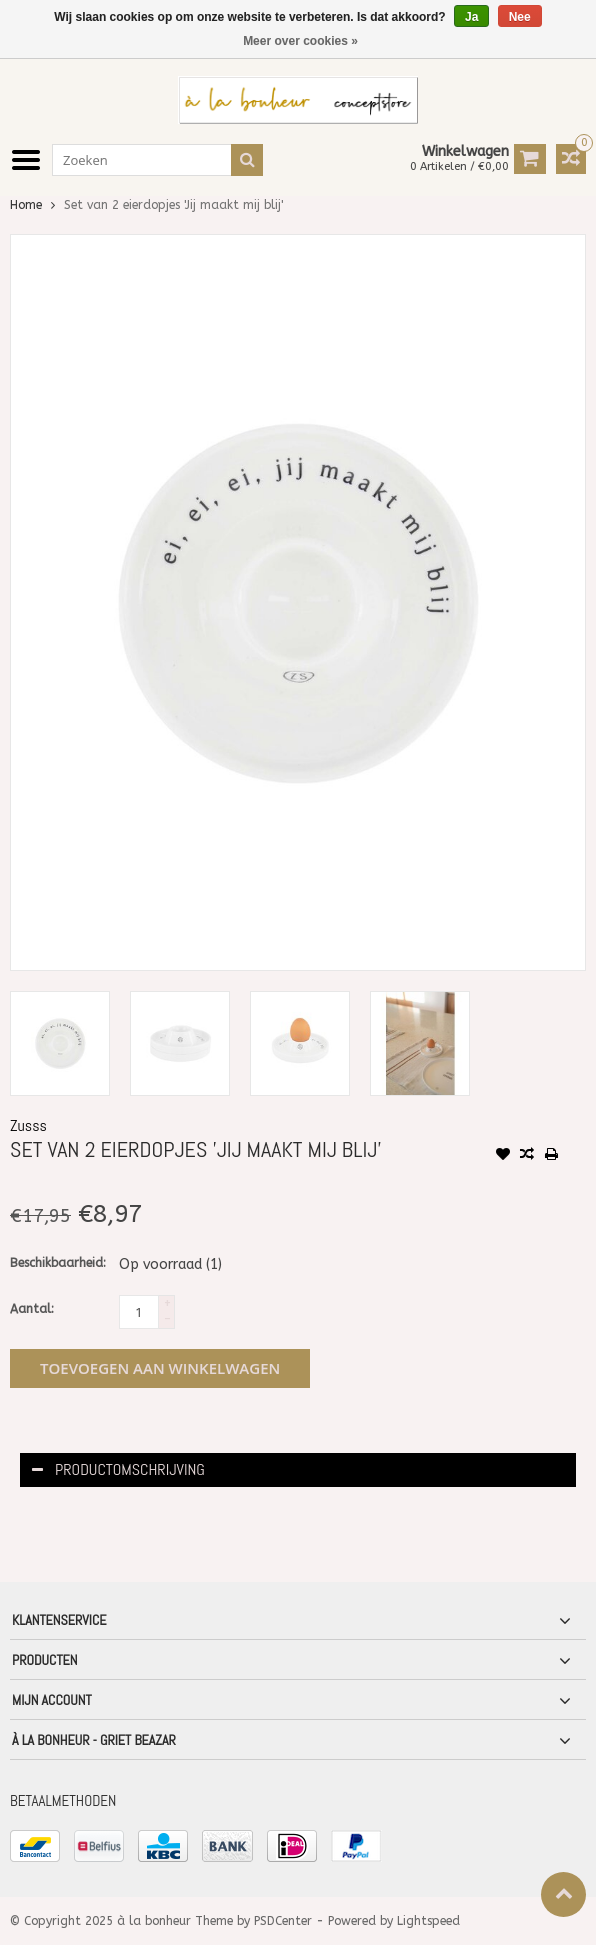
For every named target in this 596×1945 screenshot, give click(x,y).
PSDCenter (283, 1921)
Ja (471, 17)
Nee (520, 17)
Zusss (28, 1125)
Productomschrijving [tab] (118, 1469)
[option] (60, 1043)
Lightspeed (428, 1921)
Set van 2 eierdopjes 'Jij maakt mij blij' (173, 205)
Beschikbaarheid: (58, 1263)
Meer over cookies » (300, 41)
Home (26, 205)
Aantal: (32, 1309)
